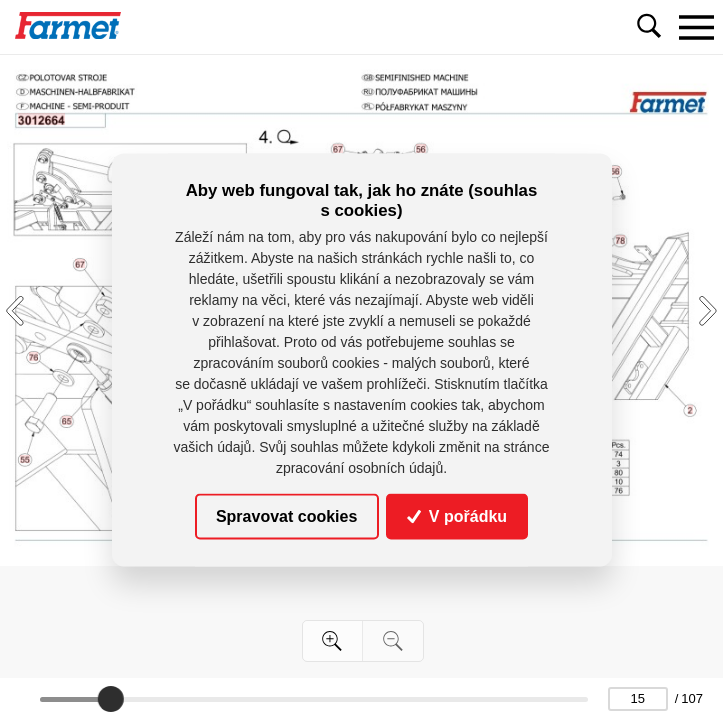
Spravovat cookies (286, 516)
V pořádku (457, 516)
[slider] (110, 699)
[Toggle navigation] (696, 27)
